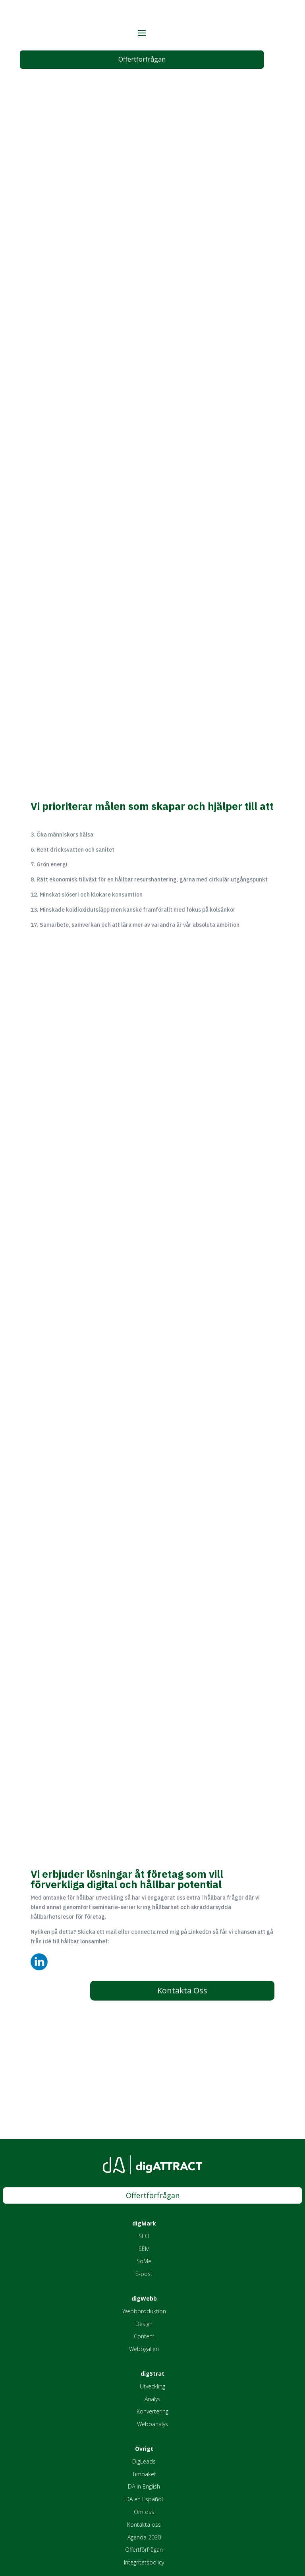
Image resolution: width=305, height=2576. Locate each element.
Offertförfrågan (142, 59)
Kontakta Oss (182, 1991)
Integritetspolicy (144, 2563)
